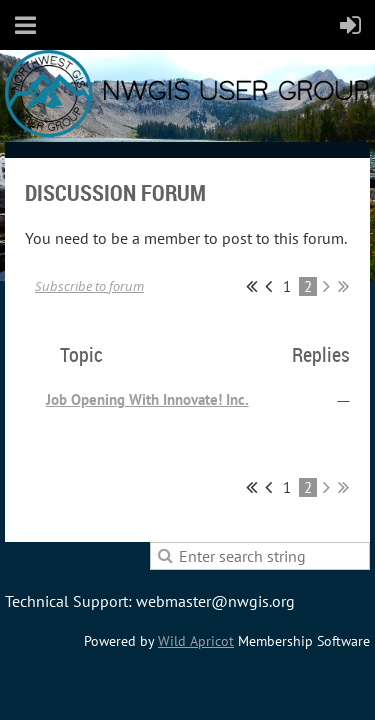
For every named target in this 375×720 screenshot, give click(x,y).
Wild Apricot (196, 641)
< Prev (268, 286)
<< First (251, 286)
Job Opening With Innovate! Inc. (147, 399)
